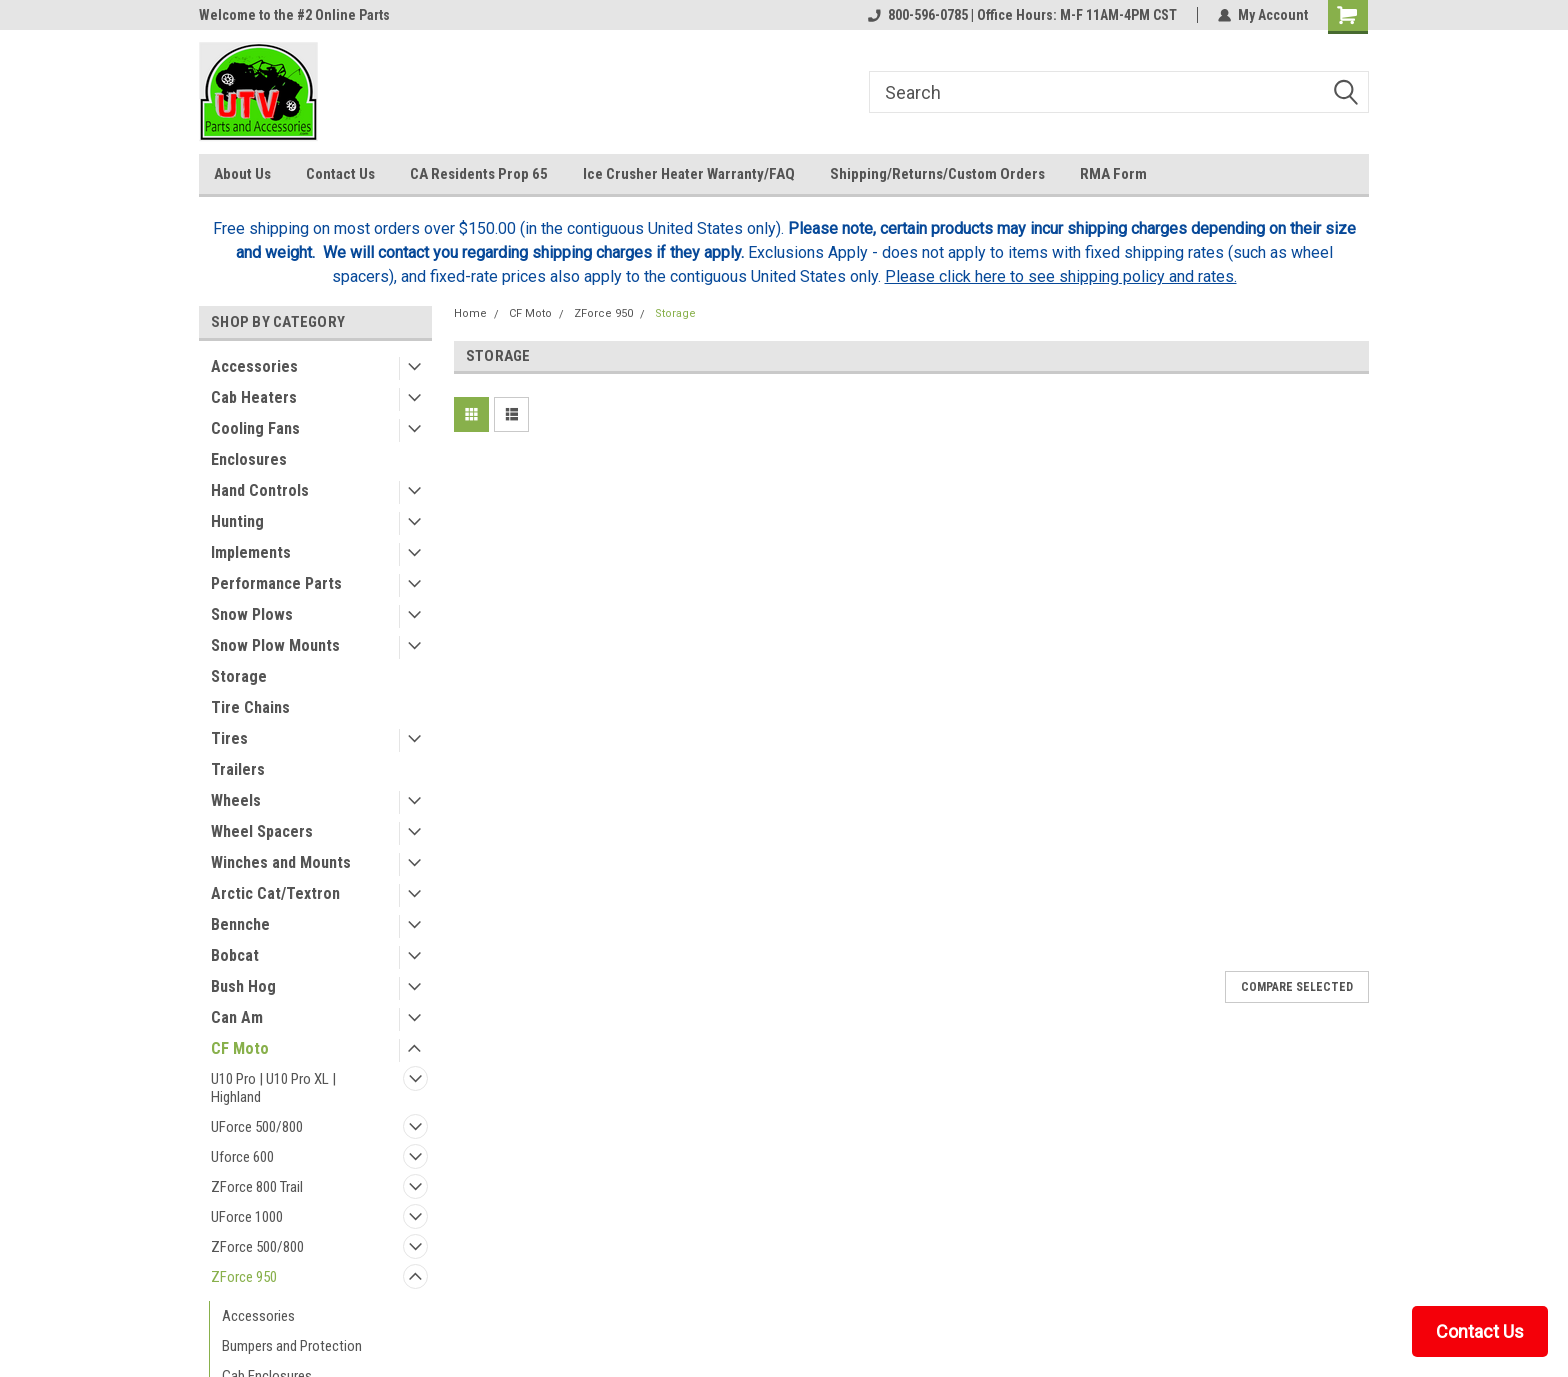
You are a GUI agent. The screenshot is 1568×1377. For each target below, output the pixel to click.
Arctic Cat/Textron (275, 893)
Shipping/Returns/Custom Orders (937, 174)
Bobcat (235, 955)
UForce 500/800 (257, 1127)
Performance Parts (276, 583)
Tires (229, 738)
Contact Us (340, 174)
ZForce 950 (244, 1277)
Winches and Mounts (281, 862)
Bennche (240, 924)
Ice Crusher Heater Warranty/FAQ (689, 174)
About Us (242, 174)
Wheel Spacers (262, 831)
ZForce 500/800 (257, 1247)
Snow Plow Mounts (275, 645)
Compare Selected (1297, 987)
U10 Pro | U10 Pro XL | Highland (273, 1088)
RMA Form (1113, 174)
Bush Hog (243, 986)
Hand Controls (260, 490)
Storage (239, 676)
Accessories (254, 366)
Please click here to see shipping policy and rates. (1061, 276)
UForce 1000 (247, 1217)
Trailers (238, 769)
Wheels (236, 800)
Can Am (237, 1017)
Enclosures (249, 459)
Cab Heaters (254, 397)
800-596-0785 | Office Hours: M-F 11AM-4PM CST (1022, 15)
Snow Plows (252, 614)
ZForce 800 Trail (257, 1187)
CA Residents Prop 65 (479, 174)
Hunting (237, 521)
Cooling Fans (255, 428)
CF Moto (240, 1048)
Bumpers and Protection (292, 1346)
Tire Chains (250, 707)
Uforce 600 (242, 1157)
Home (470, 313)
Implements (251, 552)
